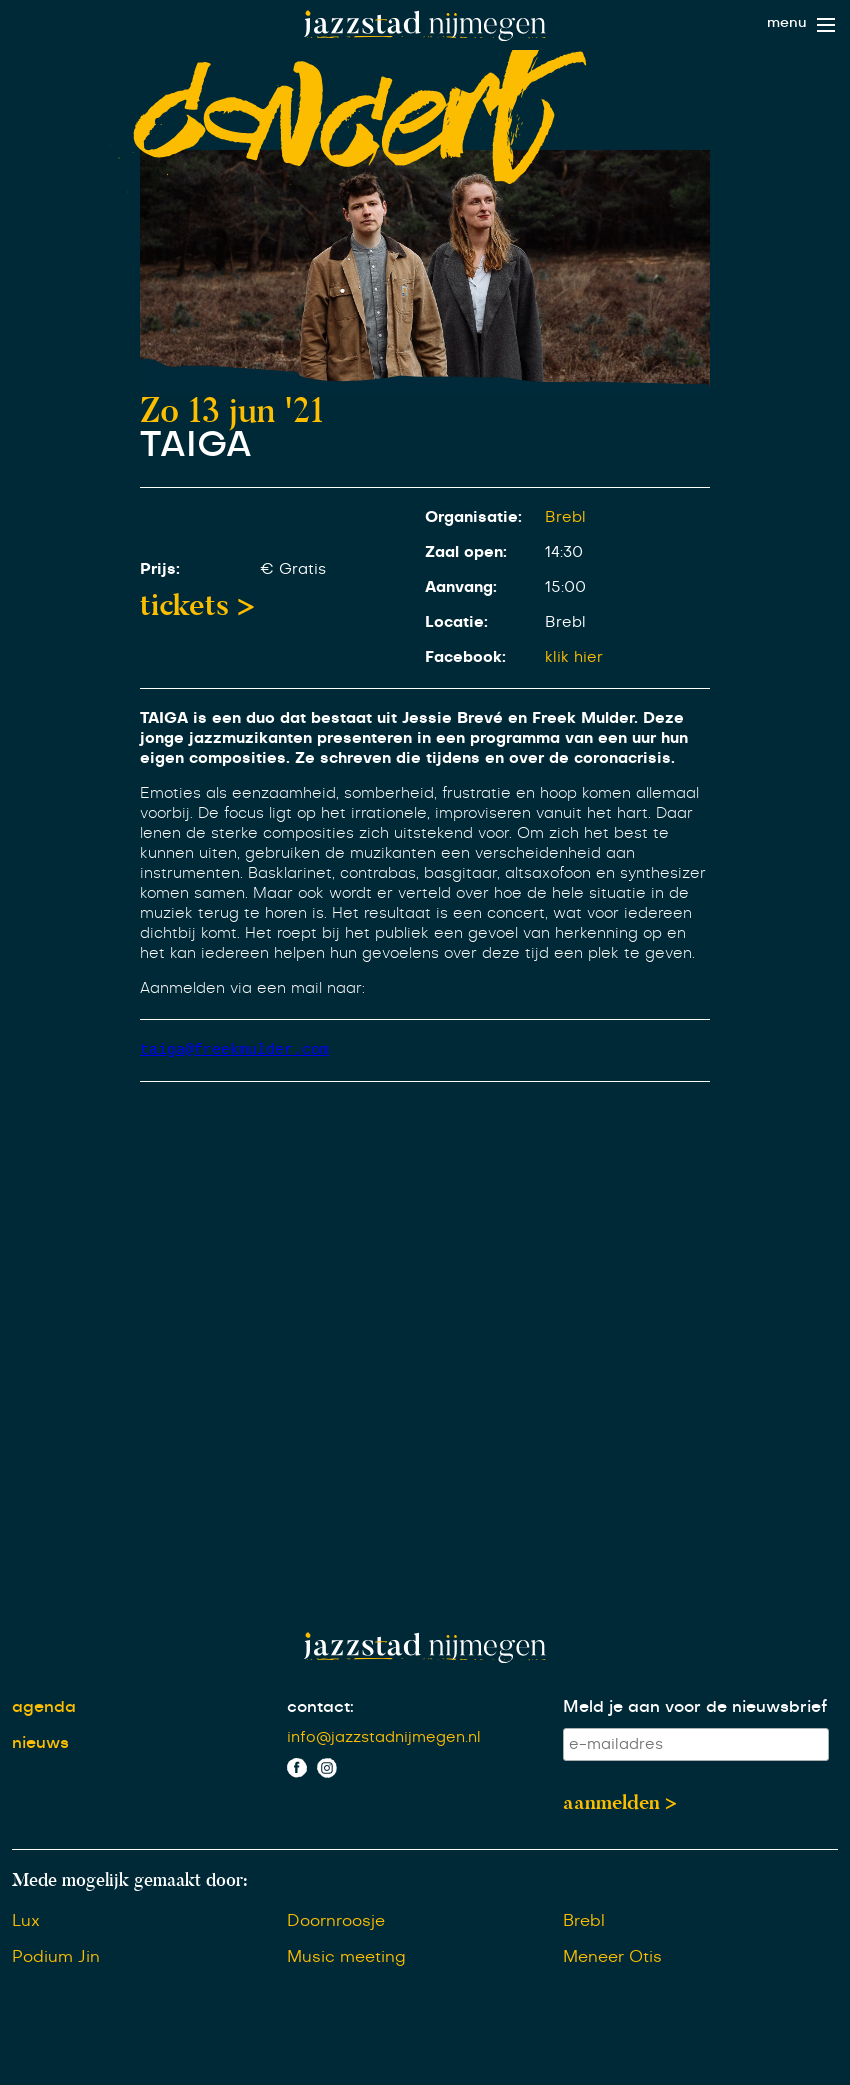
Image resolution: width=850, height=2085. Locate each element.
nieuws (40, 1744)
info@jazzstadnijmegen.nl (384, 1738)
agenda (44, 1708)
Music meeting (346, 1958)
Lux (26, 1922)
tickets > (197, 605)
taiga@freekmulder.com (234, 1050)
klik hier (574, 657)
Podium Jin (56, 1958)
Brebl (565, 517)
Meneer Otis (612, 1958)
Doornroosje (336, 1922)
